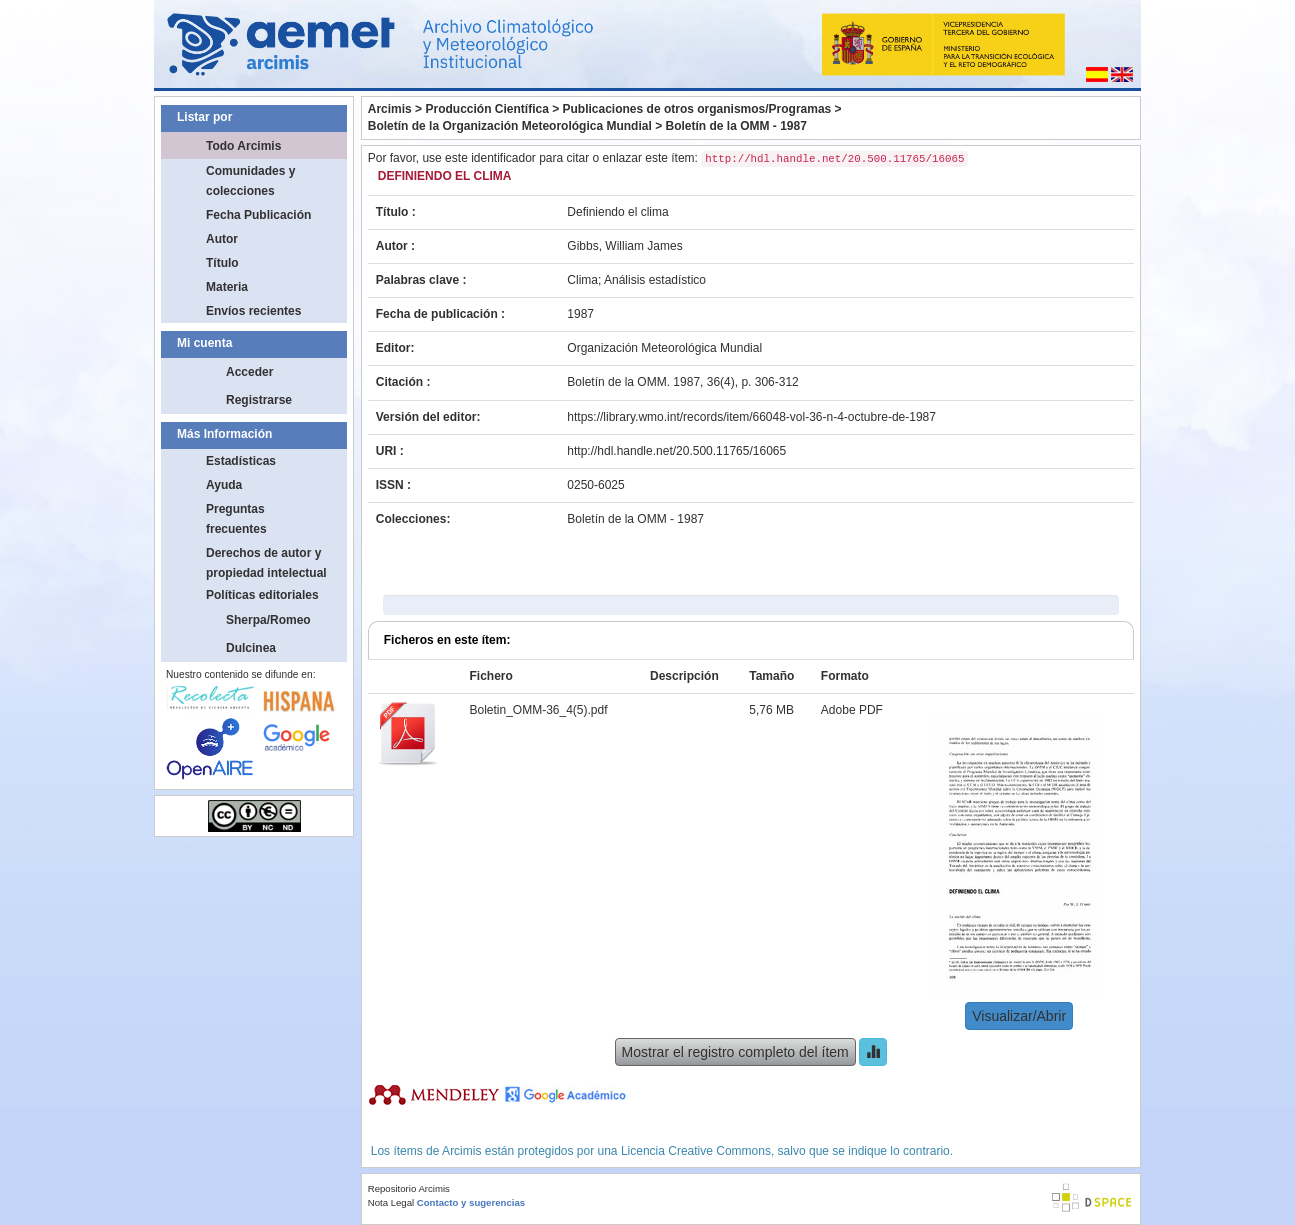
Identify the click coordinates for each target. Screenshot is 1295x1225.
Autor (222, 239)
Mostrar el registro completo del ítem (735, 1052)
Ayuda (224, 485)
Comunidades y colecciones (250, 181)
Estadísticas (241, 461)
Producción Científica (486, 109)
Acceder (249, 372)
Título (222, 263)
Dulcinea (251, 648)
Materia (227, 287)
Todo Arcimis (243, 146)
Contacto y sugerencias (471, 1202)
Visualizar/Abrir (1019, 1016)
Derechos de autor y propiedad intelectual (266, 563)
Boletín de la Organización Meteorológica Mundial (510, 126)
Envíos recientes (253, 311)
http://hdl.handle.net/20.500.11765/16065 (676, 451)
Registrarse (259, 400)
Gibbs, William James (624, 246)
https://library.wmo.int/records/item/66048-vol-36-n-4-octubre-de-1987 (751, 417)
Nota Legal (391, 1202)
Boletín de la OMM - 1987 (735, 126)
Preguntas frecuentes (236, 519)
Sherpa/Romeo (268, 620)
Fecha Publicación (258, 215)
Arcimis (390, 109)
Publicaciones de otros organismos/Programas (697, 109)
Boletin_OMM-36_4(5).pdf (538, 710)
